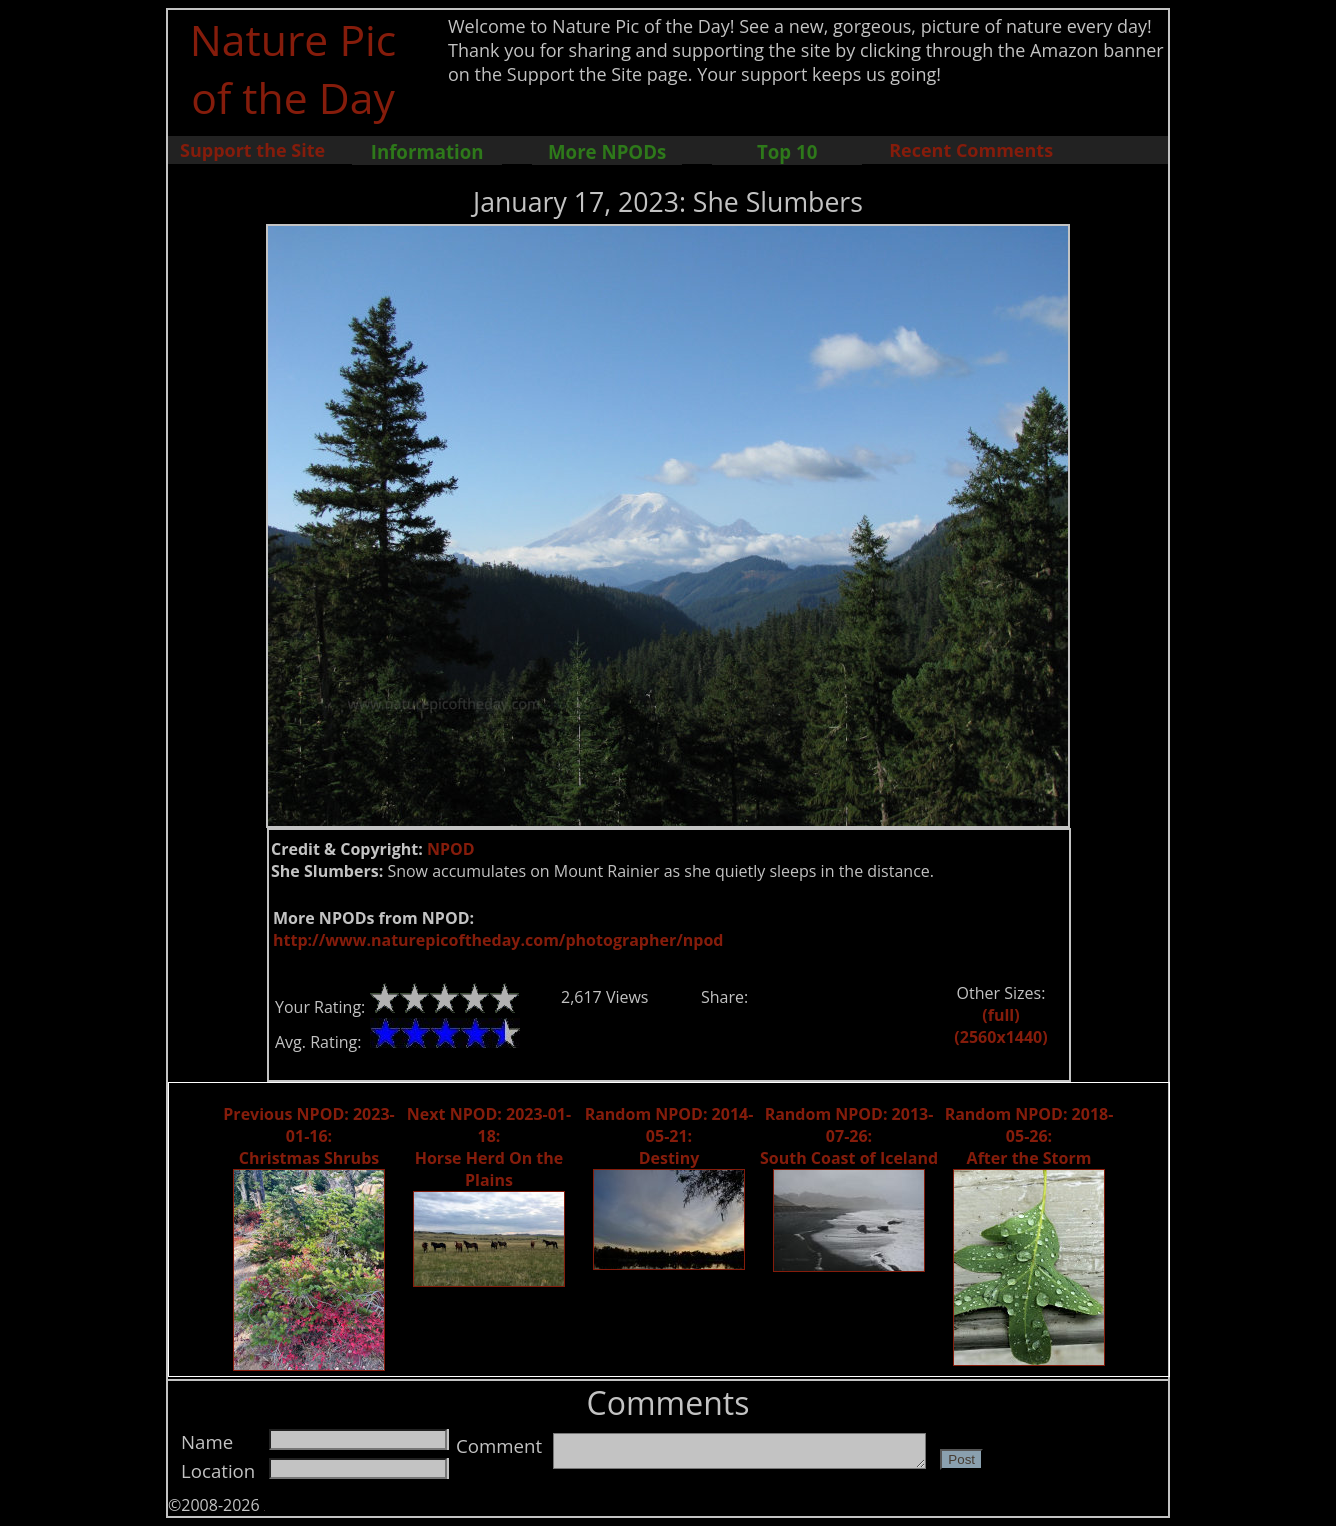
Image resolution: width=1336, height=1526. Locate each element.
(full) (1000, 1015)
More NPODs (607, 151)
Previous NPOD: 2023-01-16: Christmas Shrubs (308, 1136)
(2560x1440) (1000, 1037)
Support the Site (252, 150)
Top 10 (787, 151)
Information (427, 151)
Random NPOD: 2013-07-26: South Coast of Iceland (849, 1136)
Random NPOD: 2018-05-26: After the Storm (1029, 1136)
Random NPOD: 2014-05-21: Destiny (669, 1136)
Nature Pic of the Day (293, 68)
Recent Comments (971, 150)
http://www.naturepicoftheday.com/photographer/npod (498, 940)
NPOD (451, 849)
